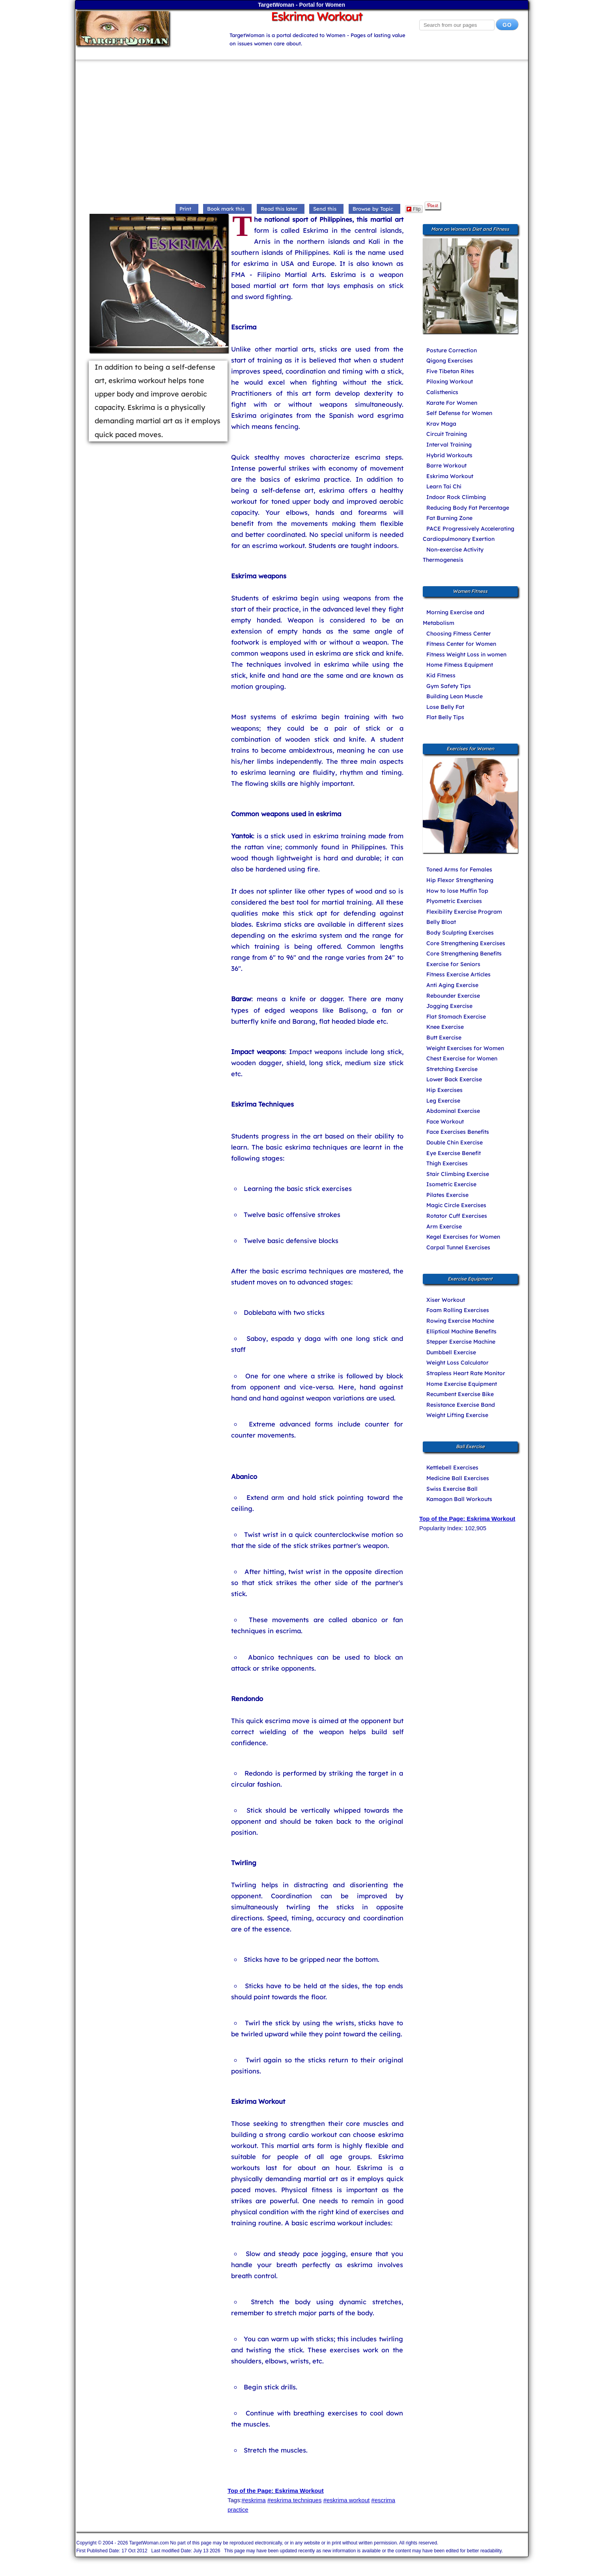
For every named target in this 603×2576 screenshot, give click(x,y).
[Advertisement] (301, 132)
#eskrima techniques (294, 2500)
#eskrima (254, 2500)
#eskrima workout (346, 2500)
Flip (413, 209)
